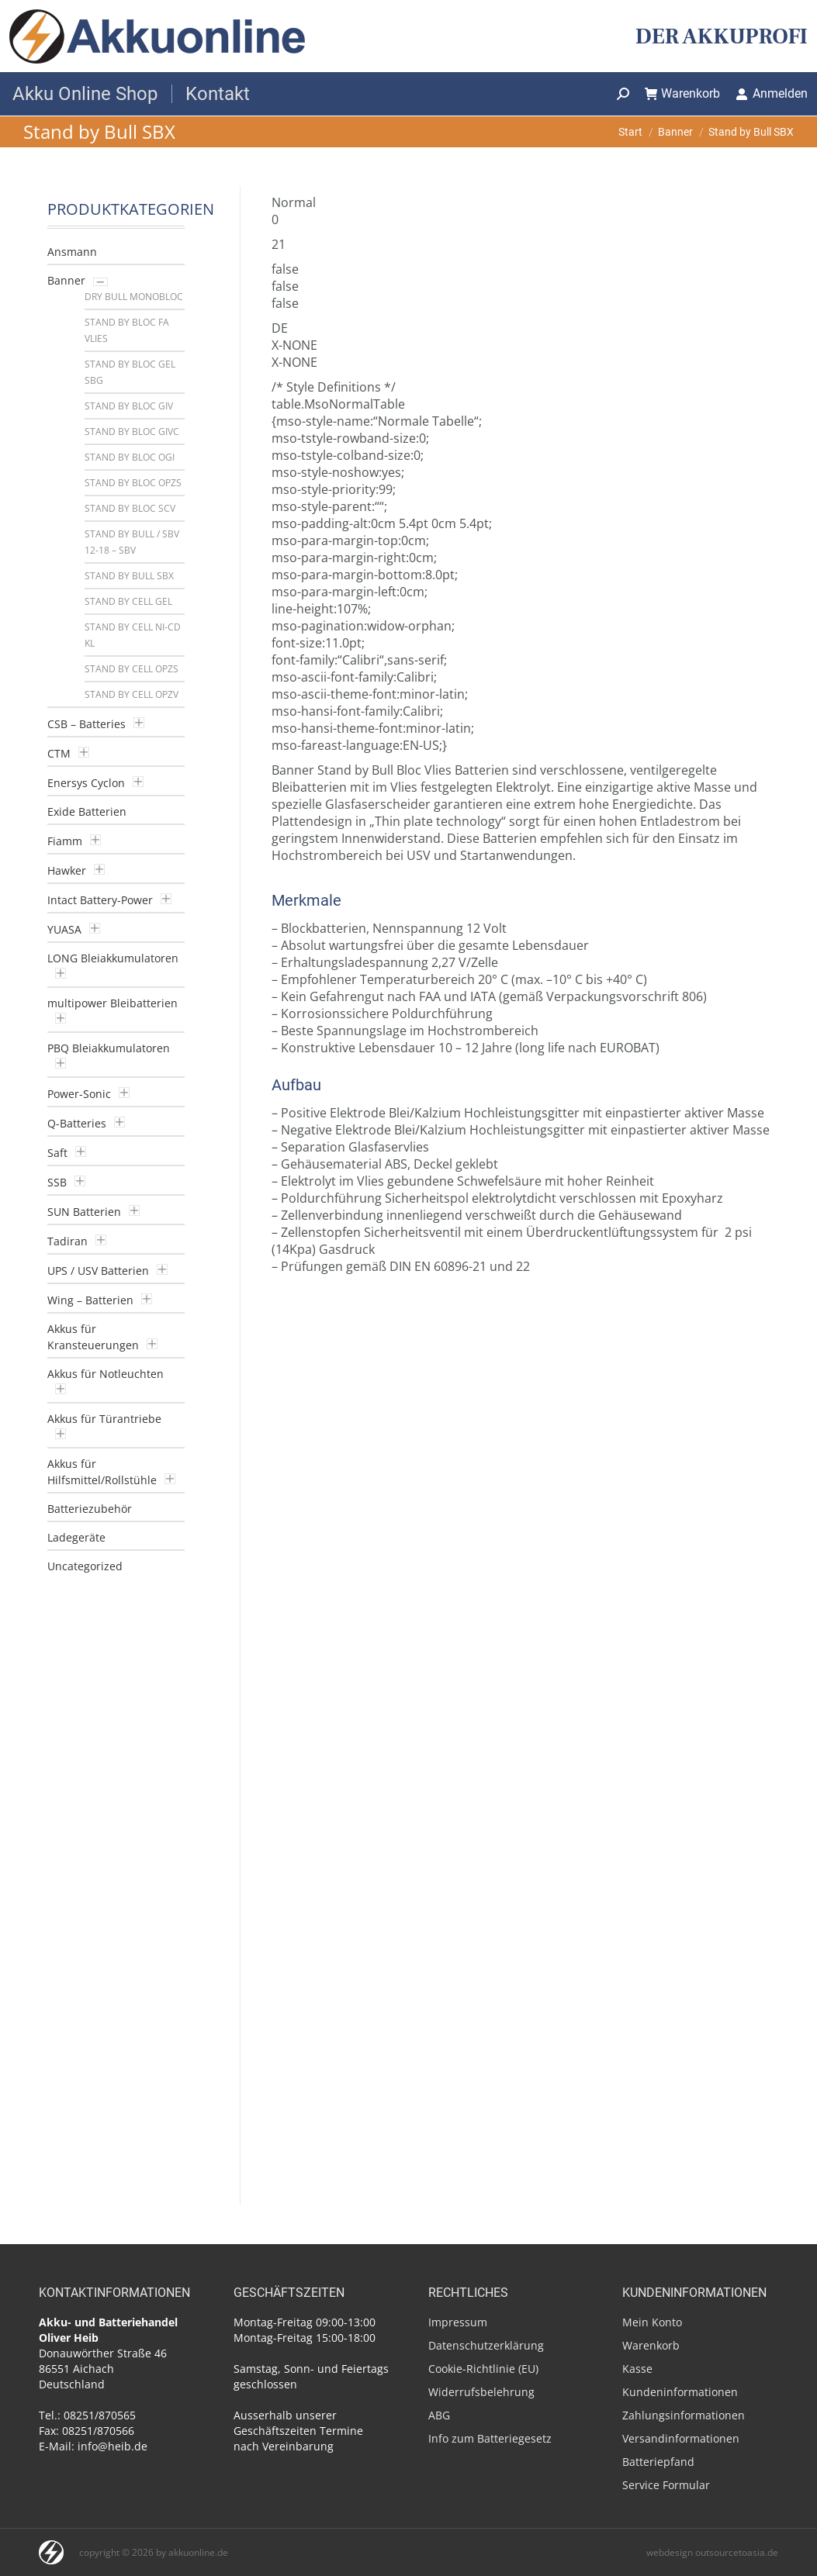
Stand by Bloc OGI (130, 457)
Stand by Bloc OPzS (133, 482)
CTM (59, 753)
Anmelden (772, 93)
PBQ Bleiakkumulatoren (108, 1048)
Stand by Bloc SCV (130, 508)
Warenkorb (683, 93)
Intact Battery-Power (100, 900)
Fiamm (64, 841)
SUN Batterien (84, 1211)
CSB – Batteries (86, 724)
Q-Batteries (76, 1123)
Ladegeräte (76, 1537)
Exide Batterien (86, 811)
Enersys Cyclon (86, 782)
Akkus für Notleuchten (105, 1373)
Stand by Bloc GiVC (132, 431)
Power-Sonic (79, 1093)
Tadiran (67, 1241)
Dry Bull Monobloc (134, 296)
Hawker (66, 870)
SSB (57, 1182)
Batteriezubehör (89, 1508)
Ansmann (72, 251)
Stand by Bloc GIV (129, 406)
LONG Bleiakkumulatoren (112, 958)
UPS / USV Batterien (98, 1270)
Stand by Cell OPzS (131, 668)
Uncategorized (85, 1566)
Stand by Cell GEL (128, 601)
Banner (66, 280)
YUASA (64, 929)
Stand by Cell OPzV (131, 694)
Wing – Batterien (90, 1300)
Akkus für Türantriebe (104, 1418)
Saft (57, 1152)
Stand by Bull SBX (129, 575)
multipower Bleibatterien (112, 1003)
